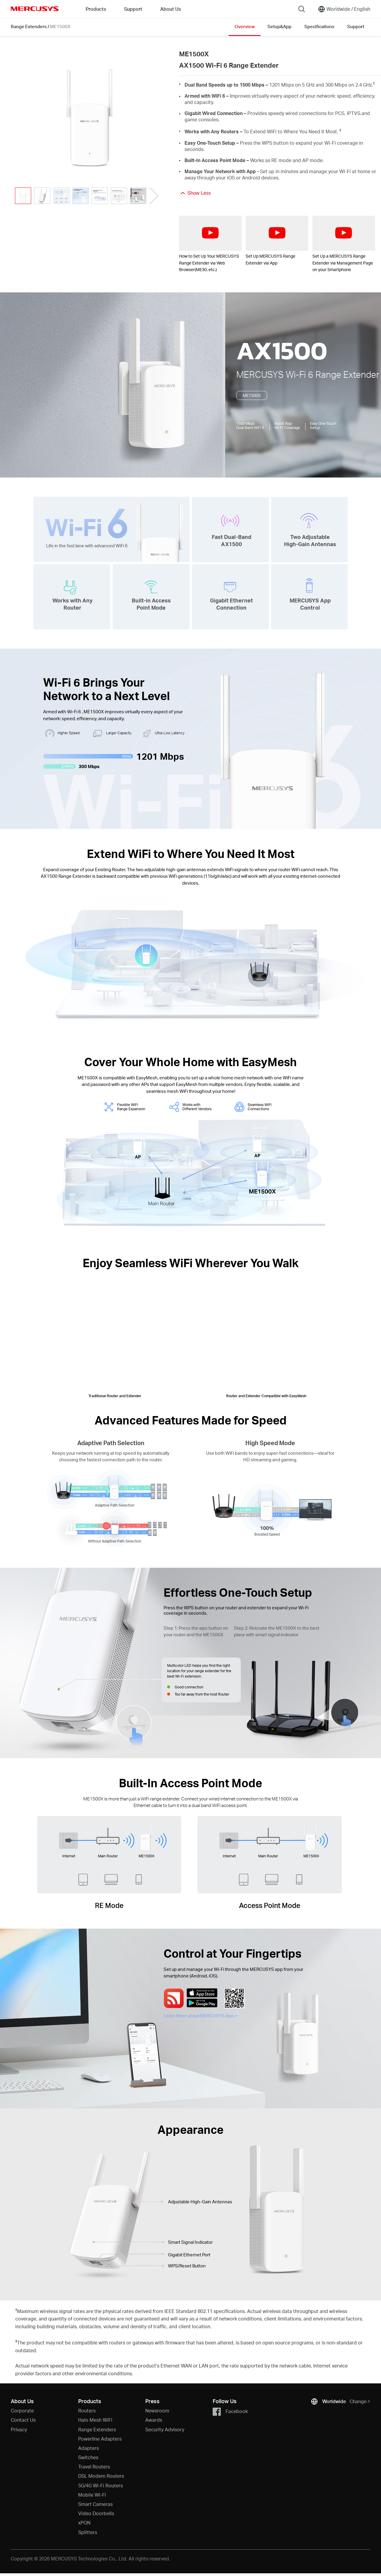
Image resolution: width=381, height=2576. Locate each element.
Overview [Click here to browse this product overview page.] (245, 26)
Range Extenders (29, 26)
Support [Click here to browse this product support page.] (355, 26)
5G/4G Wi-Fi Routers (100, 2485)
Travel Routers (94, 2466)
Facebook (230, 2412)
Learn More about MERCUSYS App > (201, 2016)
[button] (153, 196)
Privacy (19, 2429)
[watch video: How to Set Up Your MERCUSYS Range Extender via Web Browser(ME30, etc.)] (210, 233)
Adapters (88, 2448)
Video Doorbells (96, 2513)
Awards (153, 2420)
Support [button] (133, 9)
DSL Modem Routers (101, 2476)
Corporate (22, 2410)
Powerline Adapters (100, 2438)
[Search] (301, 9)
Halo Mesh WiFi (95, 2420)
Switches (88, 2457)
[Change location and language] (344, 9)
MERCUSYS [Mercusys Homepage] (35, 8)
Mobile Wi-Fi (92, 2495)
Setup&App (279, 26)
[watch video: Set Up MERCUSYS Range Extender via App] (277, 233)
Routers (87, 2410)
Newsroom (157, 2410)
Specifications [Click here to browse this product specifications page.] (319, 26)
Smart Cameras (95, 2504)
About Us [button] (170, 9)
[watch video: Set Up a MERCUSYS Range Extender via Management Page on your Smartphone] (343, 233)
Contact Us (23, 2420)
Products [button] (96, 9)
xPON (84, 2522)
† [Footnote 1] (374, 83)
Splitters (87, 2532)
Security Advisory (164, 2429)
